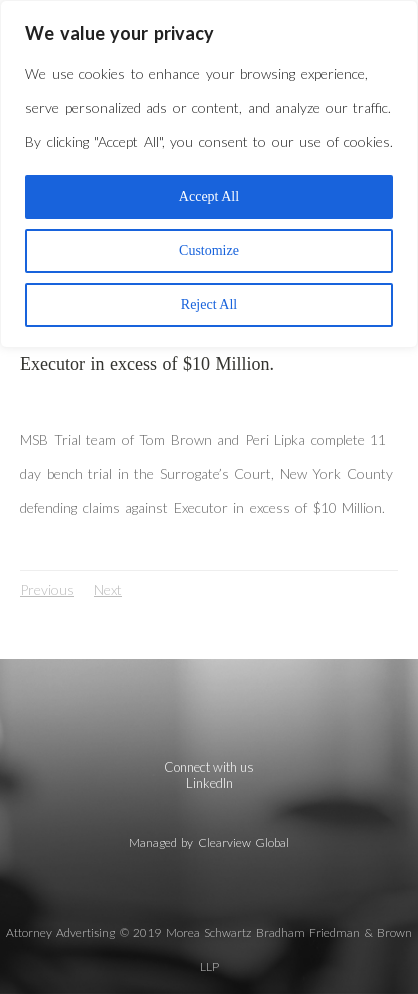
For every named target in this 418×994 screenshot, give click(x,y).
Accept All (209, 196)
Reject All (209, 304)
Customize (209, 250)
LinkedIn (209, 783)
